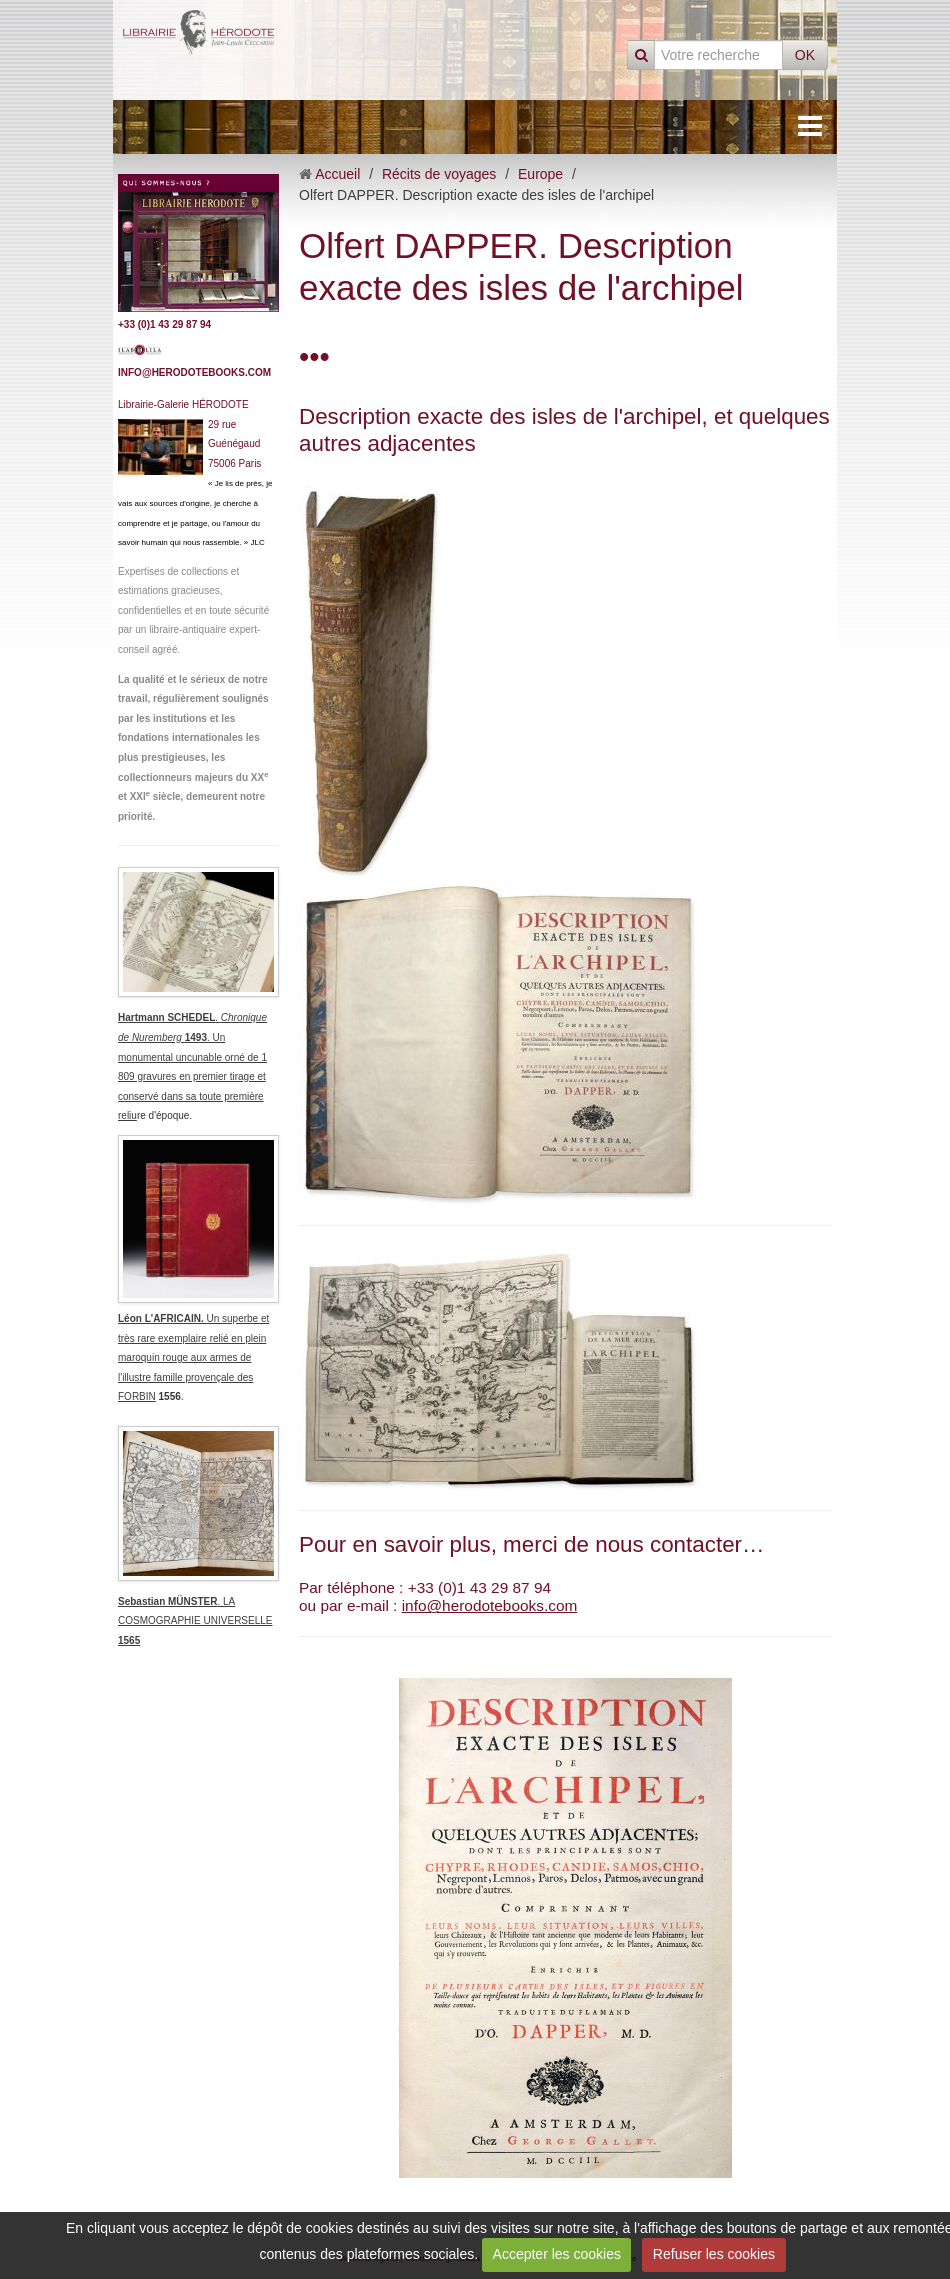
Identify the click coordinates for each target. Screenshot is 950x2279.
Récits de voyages (439, 174)
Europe (540, 174)
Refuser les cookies (714, 2254)
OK (805, 55)
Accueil (337, 174)
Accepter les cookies (557, 2254)
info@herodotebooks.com (490, 1605)
